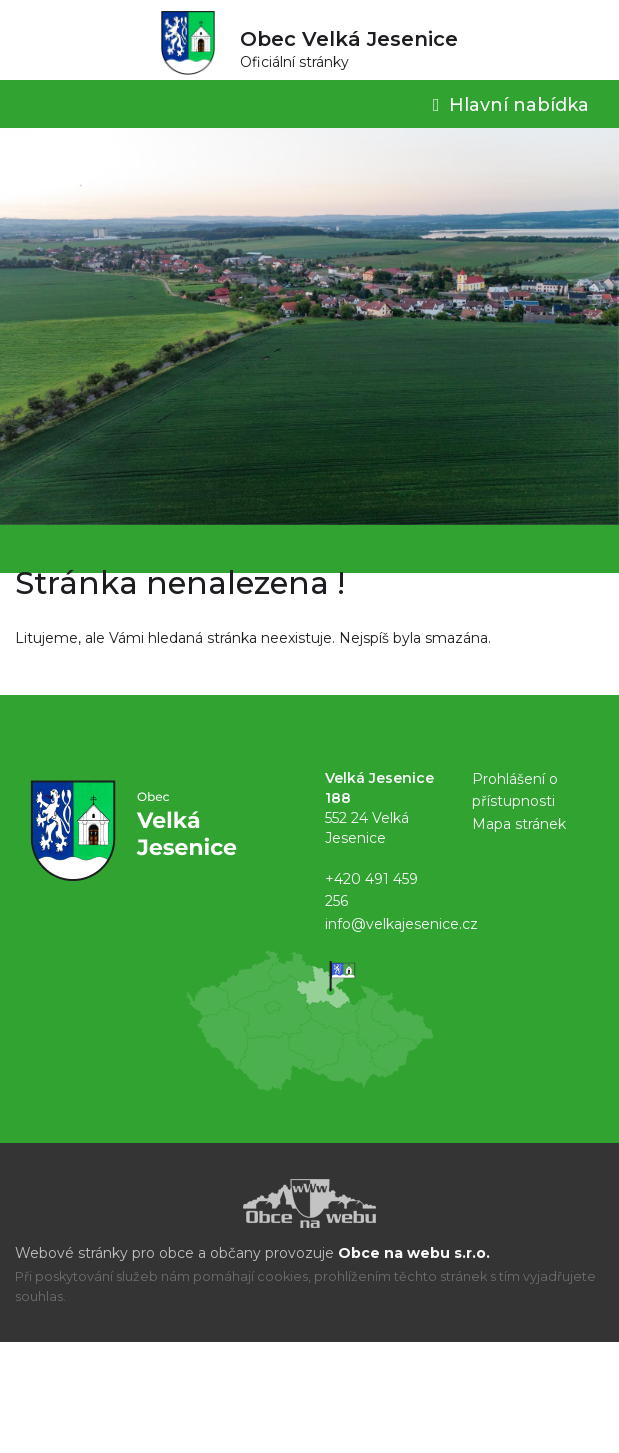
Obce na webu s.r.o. (414, 1253)
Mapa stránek (519, 824)
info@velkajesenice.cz (401, 924)
